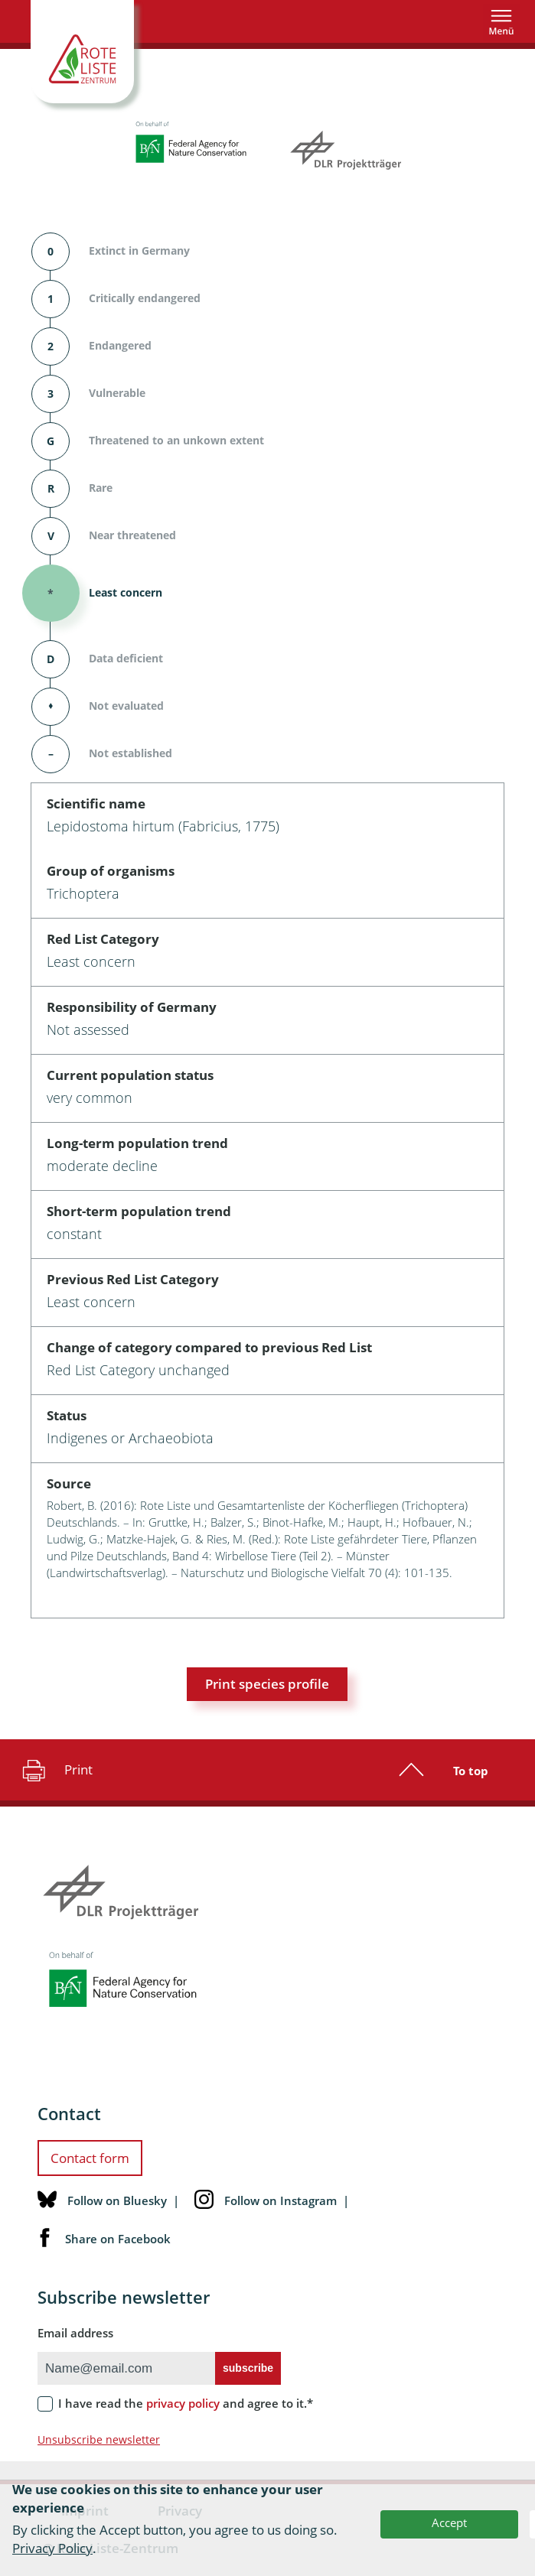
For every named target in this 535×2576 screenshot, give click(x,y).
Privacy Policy (52, 2548)
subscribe (248, 2368)
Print (55, 1770)
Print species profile (267, 1684)
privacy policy (183, 2403)
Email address (75, 2332)
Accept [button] (449, 2522)
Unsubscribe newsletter (99, 2439)
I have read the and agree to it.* (185, 2403)
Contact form (90, 2158)
